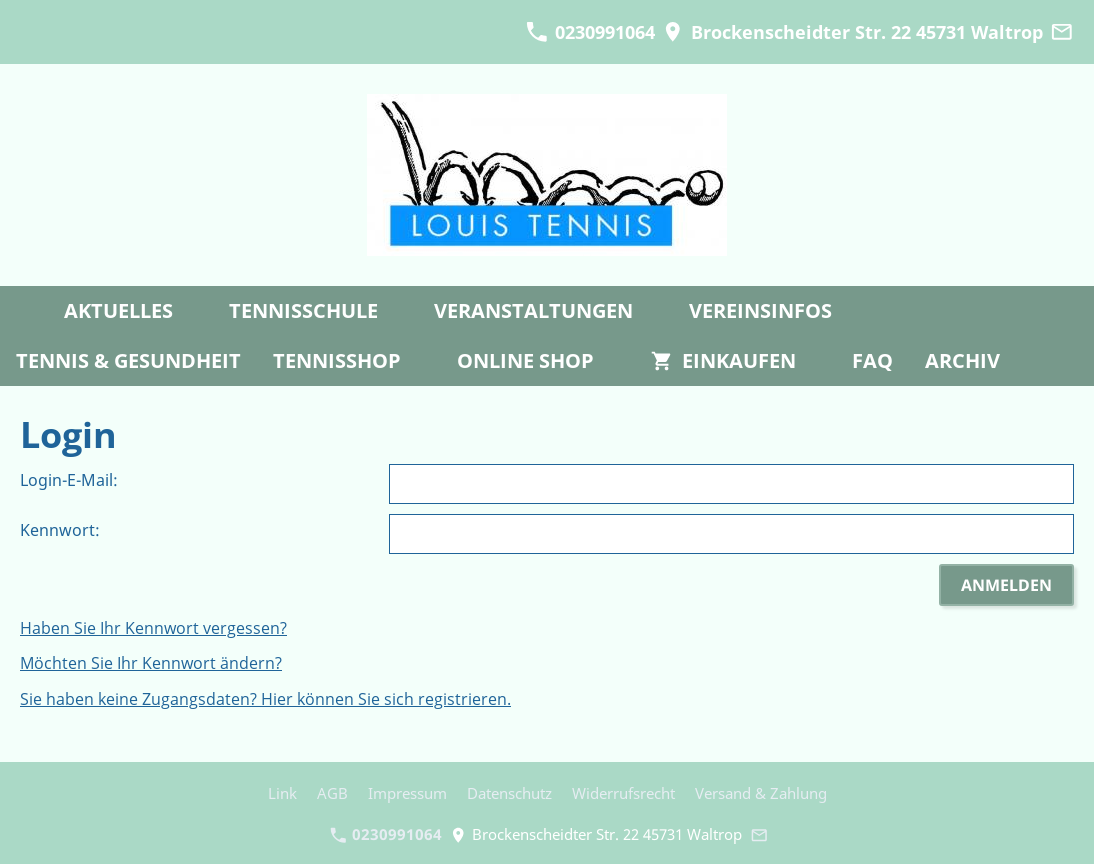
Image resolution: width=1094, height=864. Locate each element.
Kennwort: (60, 530)
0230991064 (590, 32)
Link (282, 793)
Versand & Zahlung (761, 793)
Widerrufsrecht (623, 793)
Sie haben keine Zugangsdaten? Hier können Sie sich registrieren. (265, 699)
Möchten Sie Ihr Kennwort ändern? (151, 663)
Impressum (407, 793)
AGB (332, 793)
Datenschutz (509, 793)
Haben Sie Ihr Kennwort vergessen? (153, 628)
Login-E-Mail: (69, 480)
